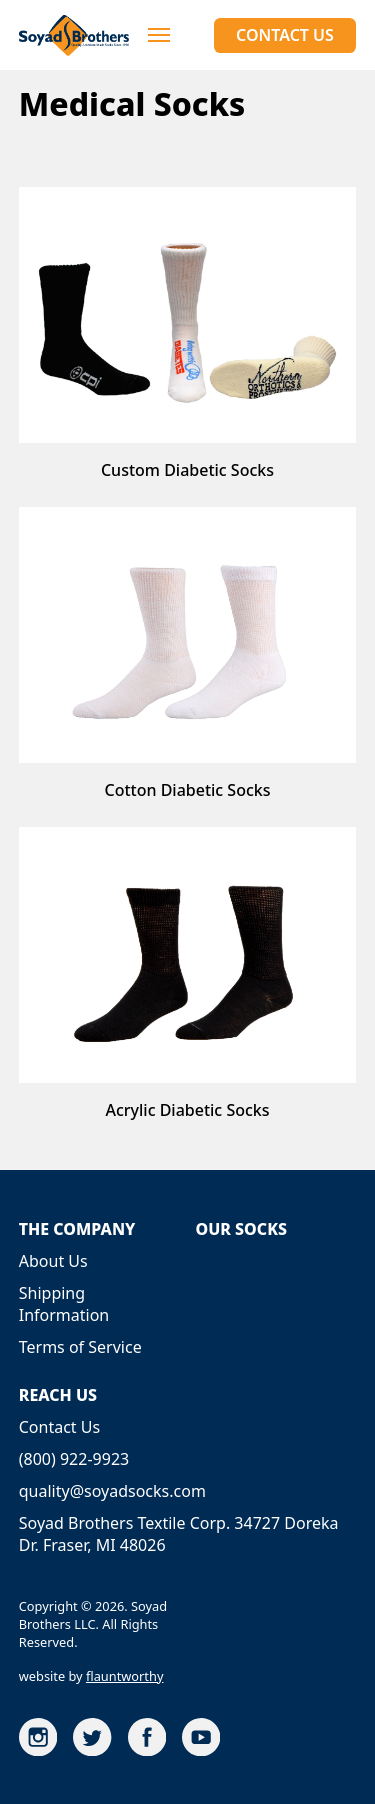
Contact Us (285, 35)
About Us (53, 1261)
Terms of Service (80, 1347)
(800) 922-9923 (74, 1459)
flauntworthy (124, 1676)
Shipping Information (64, 1304)
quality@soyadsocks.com (112, 1491)
